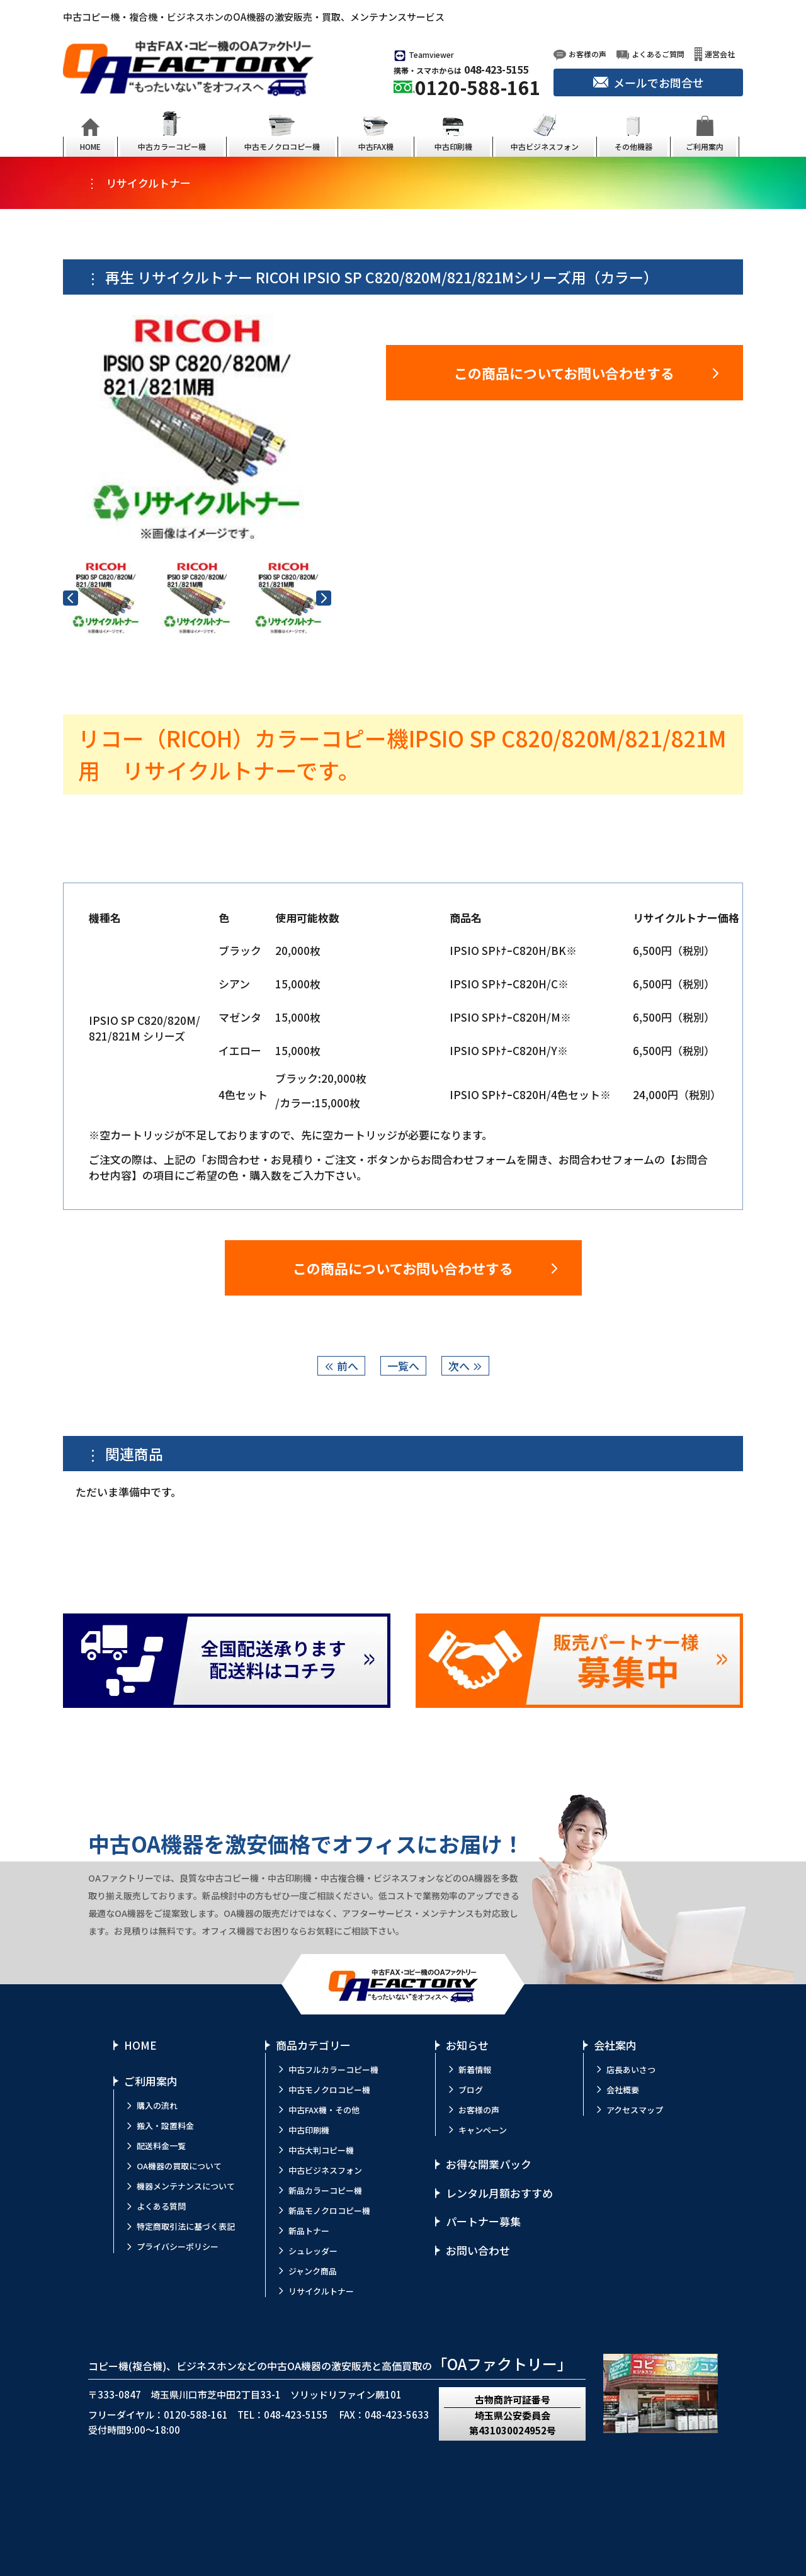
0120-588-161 (478, 86)
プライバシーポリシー (178, 2246)
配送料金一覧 (161, 2146)
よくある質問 (161, 2206)
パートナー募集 (483, 2221)
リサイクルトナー (321, 2291)
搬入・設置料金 (165, 2126)
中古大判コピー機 (321, 2150)
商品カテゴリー (313, 2045)
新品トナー (308, 2231)
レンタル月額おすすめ (499, 2193)
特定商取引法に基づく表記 (186, 2226)
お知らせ (467, 2045)
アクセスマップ (634, 2110)
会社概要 (622, 2090)
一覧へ (403, 1366)
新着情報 (474, 2070)
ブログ (470, 2090)
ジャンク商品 (312, 2271)
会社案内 (615, 2045)
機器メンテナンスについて (186, 2186)
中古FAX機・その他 (324, 2110)
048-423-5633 (397, 2414)
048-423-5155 (496, 69)
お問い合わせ (478, 2250)
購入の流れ (157, 2105)
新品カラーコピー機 (325, 2190)
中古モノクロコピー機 (329, 2090)
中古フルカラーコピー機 (333, 2070)
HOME (140, 2045)
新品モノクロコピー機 (329, 2211)
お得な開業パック (488, 2164)
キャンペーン (482, 2130)
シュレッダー (313, 2251)
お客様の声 (478, 2110)
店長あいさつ (631, 2070)
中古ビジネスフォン (325, 2170)
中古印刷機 (308, 2130)
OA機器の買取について (179, 2166)
